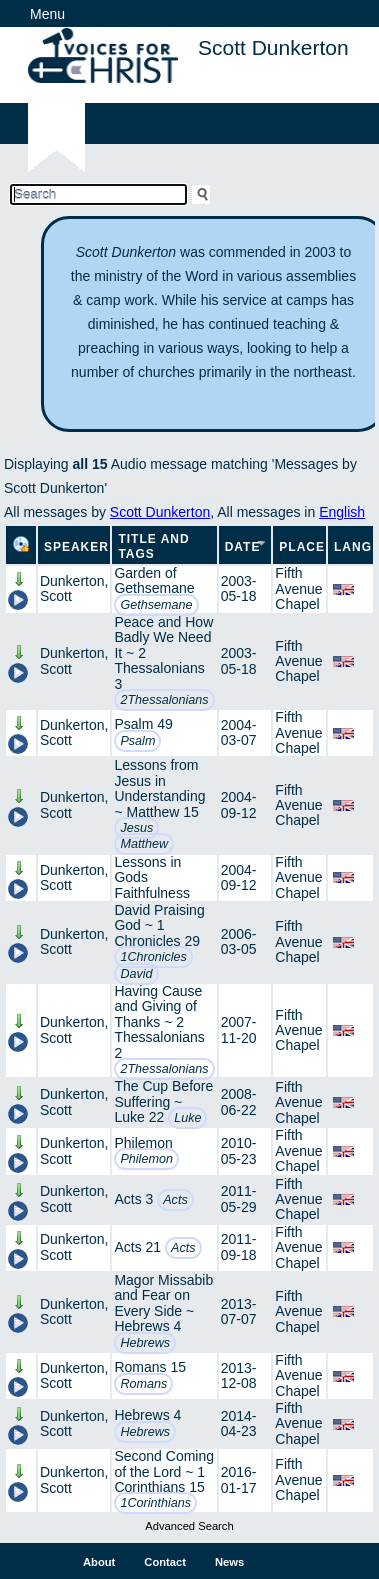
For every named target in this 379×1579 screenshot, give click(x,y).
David (136, 974)
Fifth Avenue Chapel (298, 588)
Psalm (137, 741)
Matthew (144, 844)
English (342, 512)
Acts (175, 1200)
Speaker (76, 547)
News (229, 1562)
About (99, 1562)
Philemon (146, 1159)
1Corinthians (155, 1503)
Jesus (136, 828)
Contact (165, 1562)
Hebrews (145, 1343)
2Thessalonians (164, 700)
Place (302, 547)
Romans (143, 1384)
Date (243, 547)
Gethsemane (156, 605)
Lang (353, 547)
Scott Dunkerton (160, 512)
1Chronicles (153, 957)
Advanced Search (189, 1526)
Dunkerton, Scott (74, 588)
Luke (187, 1118)
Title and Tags (153, 546)
